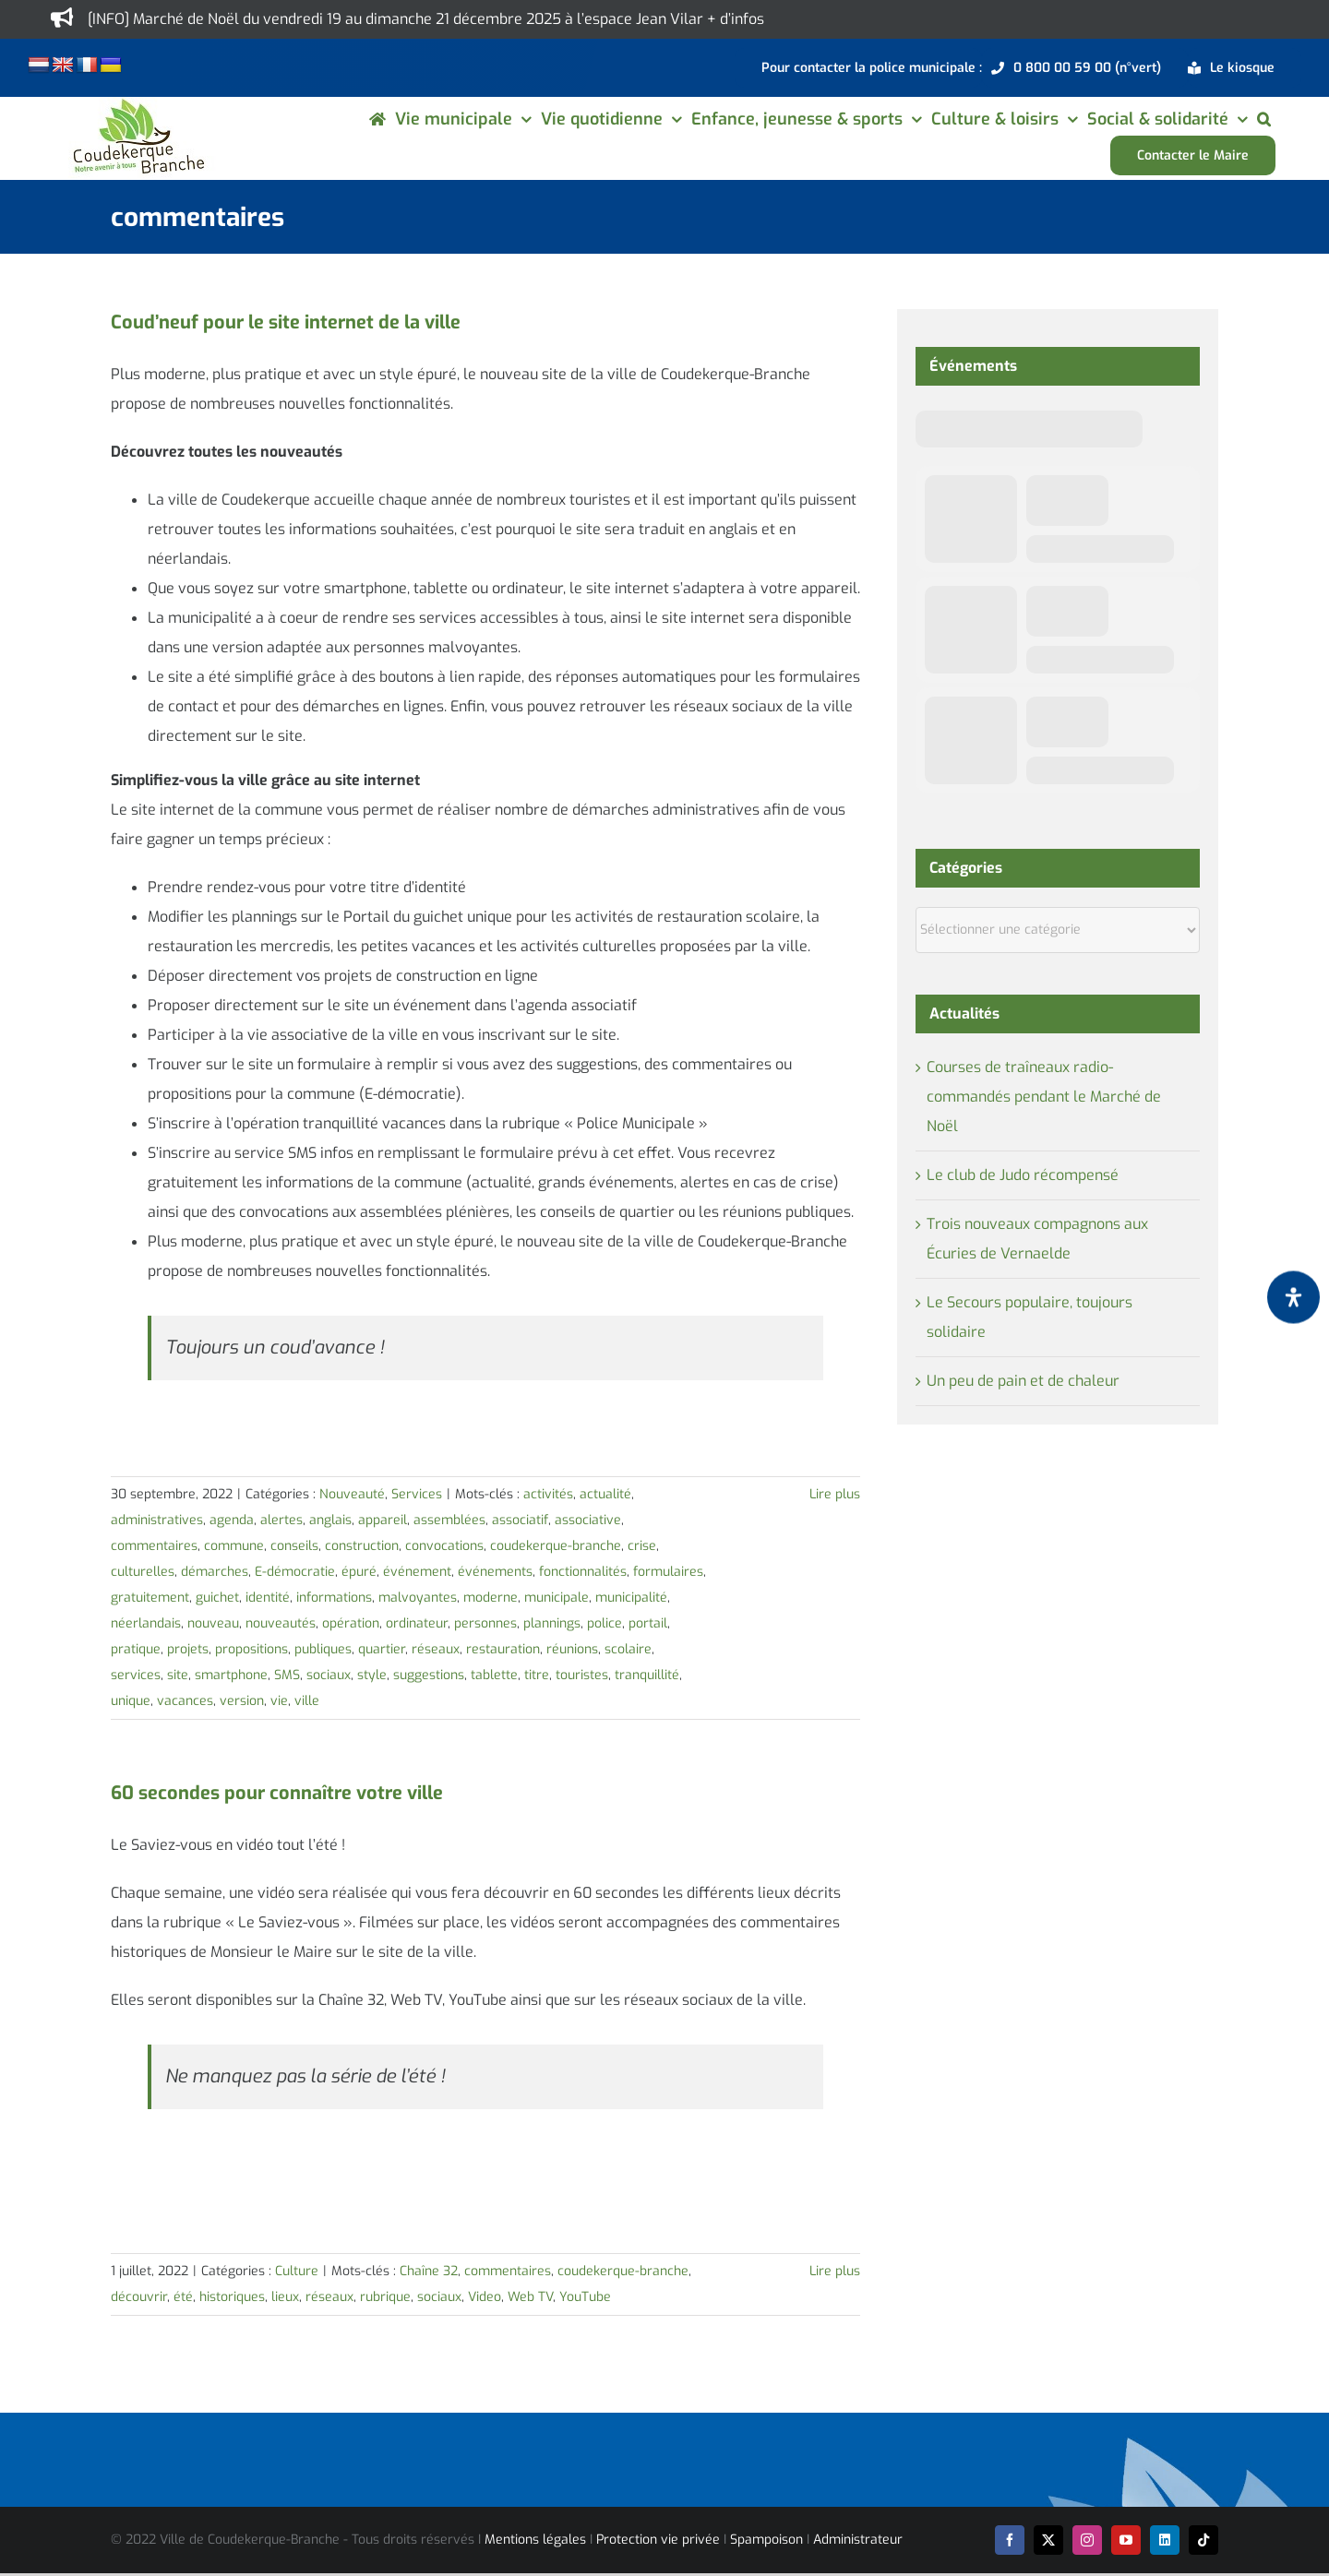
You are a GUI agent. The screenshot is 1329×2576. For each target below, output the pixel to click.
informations (334, 1597)
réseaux (436, 1649)
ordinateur (417, 1623)
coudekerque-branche (555, 1546)
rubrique (385, 2297)
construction (362, 1546)
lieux (285, 2297)
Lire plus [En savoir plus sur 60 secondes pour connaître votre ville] (834, 2271)
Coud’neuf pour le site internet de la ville (286, 322)
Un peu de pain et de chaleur (1023, 1380)
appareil (382, 1520)
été (183, 2297)
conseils (294, 1546)
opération (350, 1623)
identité (267, 1597)
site (177, 1675)
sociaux (328, 1675)
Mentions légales (535, 2539)
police (604, 1623)
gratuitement (150, 1597)
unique (130, 1701)
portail (648, 1623)
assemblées (449, 1520)
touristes (582, 1675)
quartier (381, 1649)
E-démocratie (295, 1571)
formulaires (668, 1571)
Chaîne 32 (429, 2271)
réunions (572, 1649)
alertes (281, 1520)
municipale (556, 1597)
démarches (214, 1571)
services (136, 1675)
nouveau (213, 1623)
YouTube (585, 2297)
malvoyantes (417, 1597)
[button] (1264, 119)
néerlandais (146, 1623)
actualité (605, 1494)
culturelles (142, 1571)
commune (234, 1546)
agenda (232, 1520)
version (242, 1701)
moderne (490, 1597)
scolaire (628, 1649)
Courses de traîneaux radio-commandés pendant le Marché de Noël (1044, 1096)
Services (416, 1494)
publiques (323, 1649)
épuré (359, 1571)
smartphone (231, 1675)
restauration (503, 1649)
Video (484, 2297)
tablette (494, 1675)
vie (279, 1701)
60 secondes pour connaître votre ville (277, 1793)
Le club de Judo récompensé (1023, 1175)
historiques (232, 2297)
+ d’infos (735, 19)
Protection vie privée (658, 2539)
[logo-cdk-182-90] (138, 103)
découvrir (139, 2297)
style (372, 1675)
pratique (136, 1649)
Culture (296, 2271)
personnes (485, 1623)
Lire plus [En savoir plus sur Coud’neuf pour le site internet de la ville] (834, 1494)
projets (188, 1649)
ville (306, 1701)
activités (548, 1494)
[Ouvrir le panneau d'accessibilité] (1293, 1297)
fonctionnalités (583, 1571)
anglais (330, 1520)
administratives (157, 1520)
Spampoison (766, 2539)
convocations (444, 1546)
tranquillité (647, 1675)
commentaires (154, 1546)
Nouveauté (352, 1494)
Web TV (530, 2297)
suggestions (428, 1675)
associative (588, 1520)
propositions (251, 1649)
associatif (520, 1520)
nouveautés (280, 1623)
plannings (552, 1623)
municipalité (631, 1597)
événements (495, 1571)
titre (536, 1675)
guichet (217, 1597)
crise (642, 1546)
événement (417, 1571)
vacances (185, 1701)
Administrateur (858, 2539)
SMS (287, 1675)
